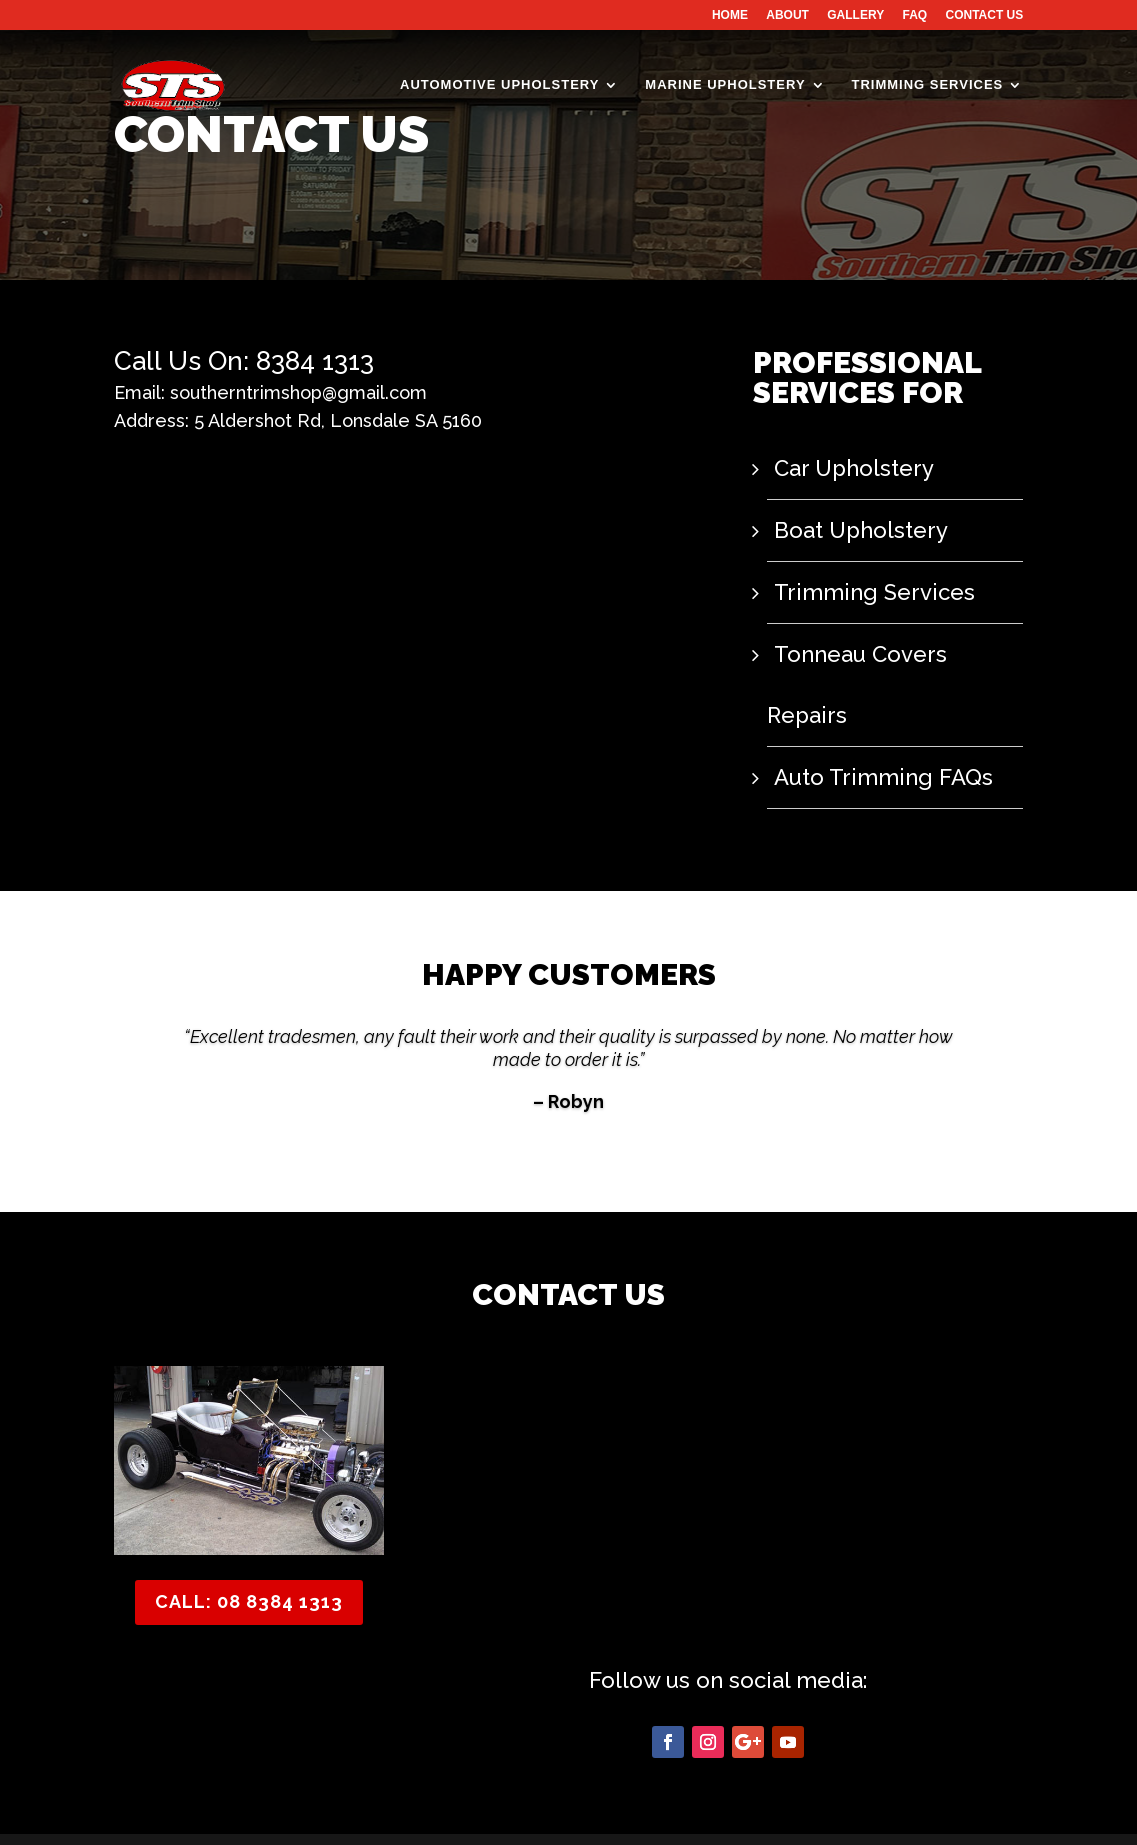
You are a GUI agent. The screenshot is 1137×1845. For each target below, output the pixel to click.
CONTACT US (985, 15)
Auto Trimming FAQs (870, 712)
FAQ (915, 15)
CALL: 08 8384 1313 (249, 1535)
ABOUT (787, 15)
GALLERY (855, 15)
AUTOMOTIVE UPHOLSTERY (499, 88)
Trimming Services (860, 590)
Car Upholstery (845, 468)
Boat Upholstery (852, 529)
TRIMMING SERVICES (927, 88)
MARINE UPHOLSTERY (725, 88)
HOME (730, 15)
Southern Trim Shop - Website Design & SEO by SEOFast (310, 1818)
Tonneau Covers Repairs (889, 651)
